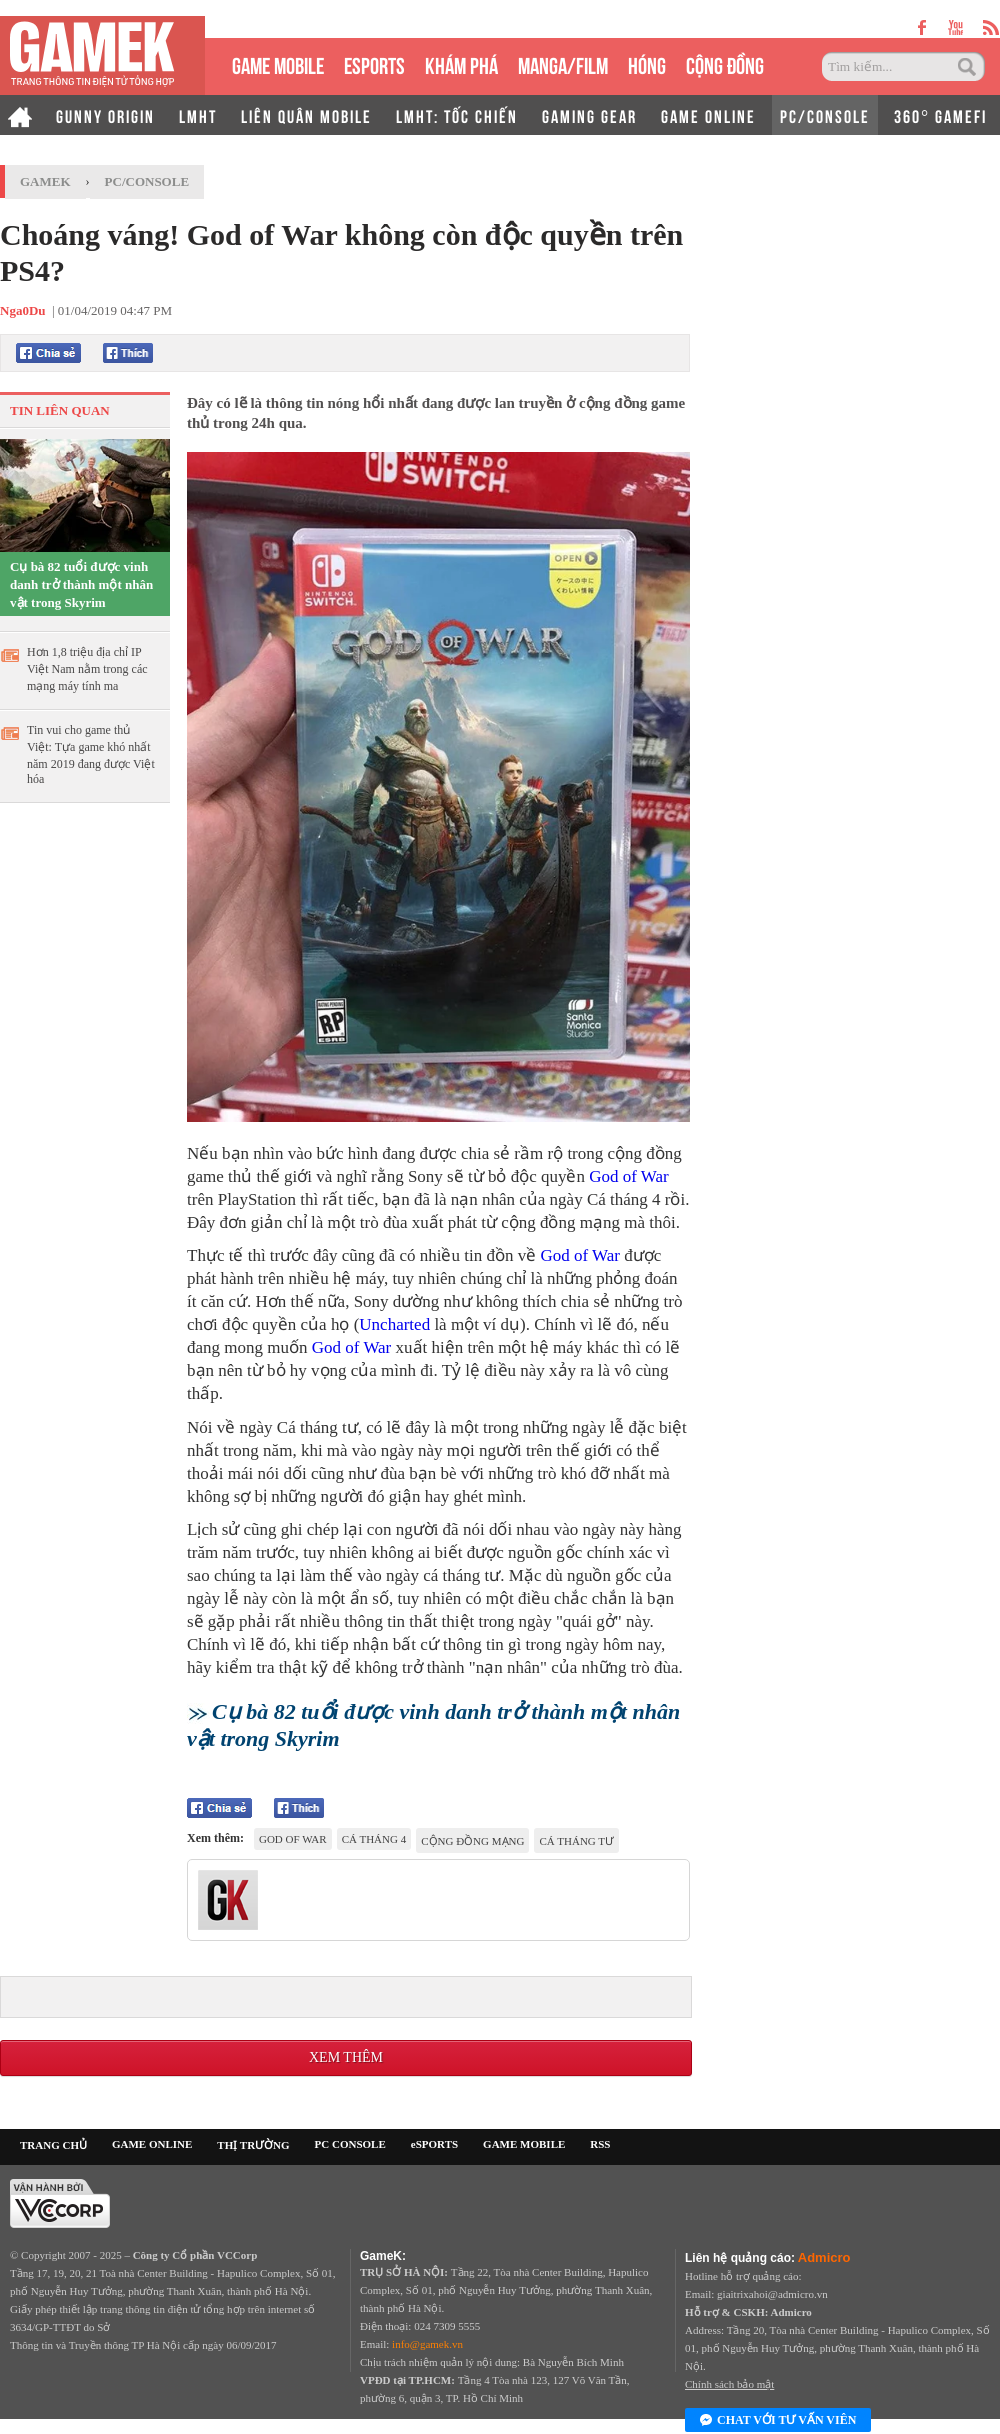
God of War (629, 1176)
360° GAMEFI (940, 115)
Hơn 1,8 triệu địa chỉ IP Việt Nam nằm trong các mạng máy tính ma (87, 669)
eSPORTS (374, 63)
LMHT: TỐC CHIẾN (457, 115)
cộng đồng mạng (472, 1841)
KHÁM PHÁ (461, 63)
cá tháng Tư (576, 1841)
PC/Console (147, 181)
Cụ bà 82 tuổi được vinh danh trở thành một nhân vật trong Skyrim (81, 584)
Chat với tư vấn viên (778, 2421)
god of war (293, 1839)
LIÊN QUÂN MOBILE (306, 115)
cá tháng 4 (374, 1839)
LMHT (198, 115)
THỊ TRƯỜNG (253, 2145)
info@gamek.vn (427, 2344)
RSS (600, 2144)
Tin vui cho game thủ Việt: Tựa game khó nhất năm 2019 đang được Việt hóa (91, 754)
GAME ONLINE (708, 115)
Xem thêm (346, 2057)
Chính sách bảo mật (729, 2384)
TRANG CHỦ (53, 2145)
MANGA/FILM (563, 63)
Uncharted (394, 1324)
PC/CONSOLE (825, 115)
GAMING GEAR (589, 115)
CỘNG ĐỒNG (725, 63)
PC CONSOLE (350, 2144)
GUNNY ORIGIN (105, 115)
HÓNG (647, 63)
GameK (45, 181)
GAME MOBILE (278, 63)
